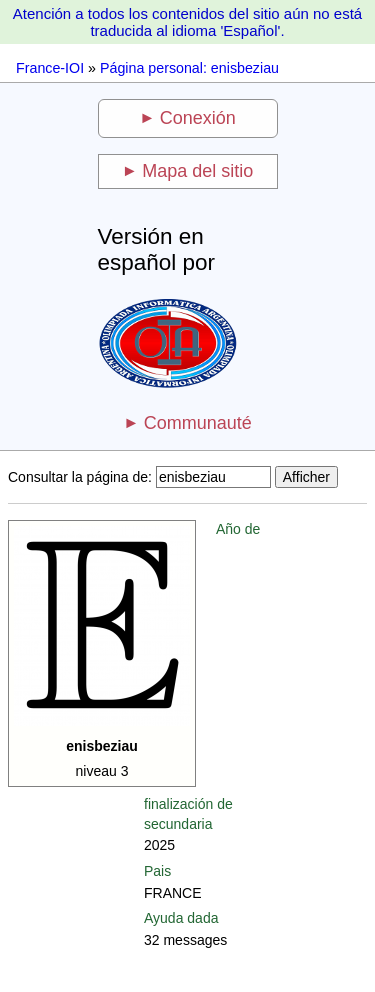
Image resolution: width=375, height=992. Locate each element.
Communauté (198, 423)
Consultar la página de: (80, 477)
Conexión (198, 118)
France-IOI (50, 68)
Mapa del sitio (197, 171)
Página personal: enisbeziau (189, 68)
